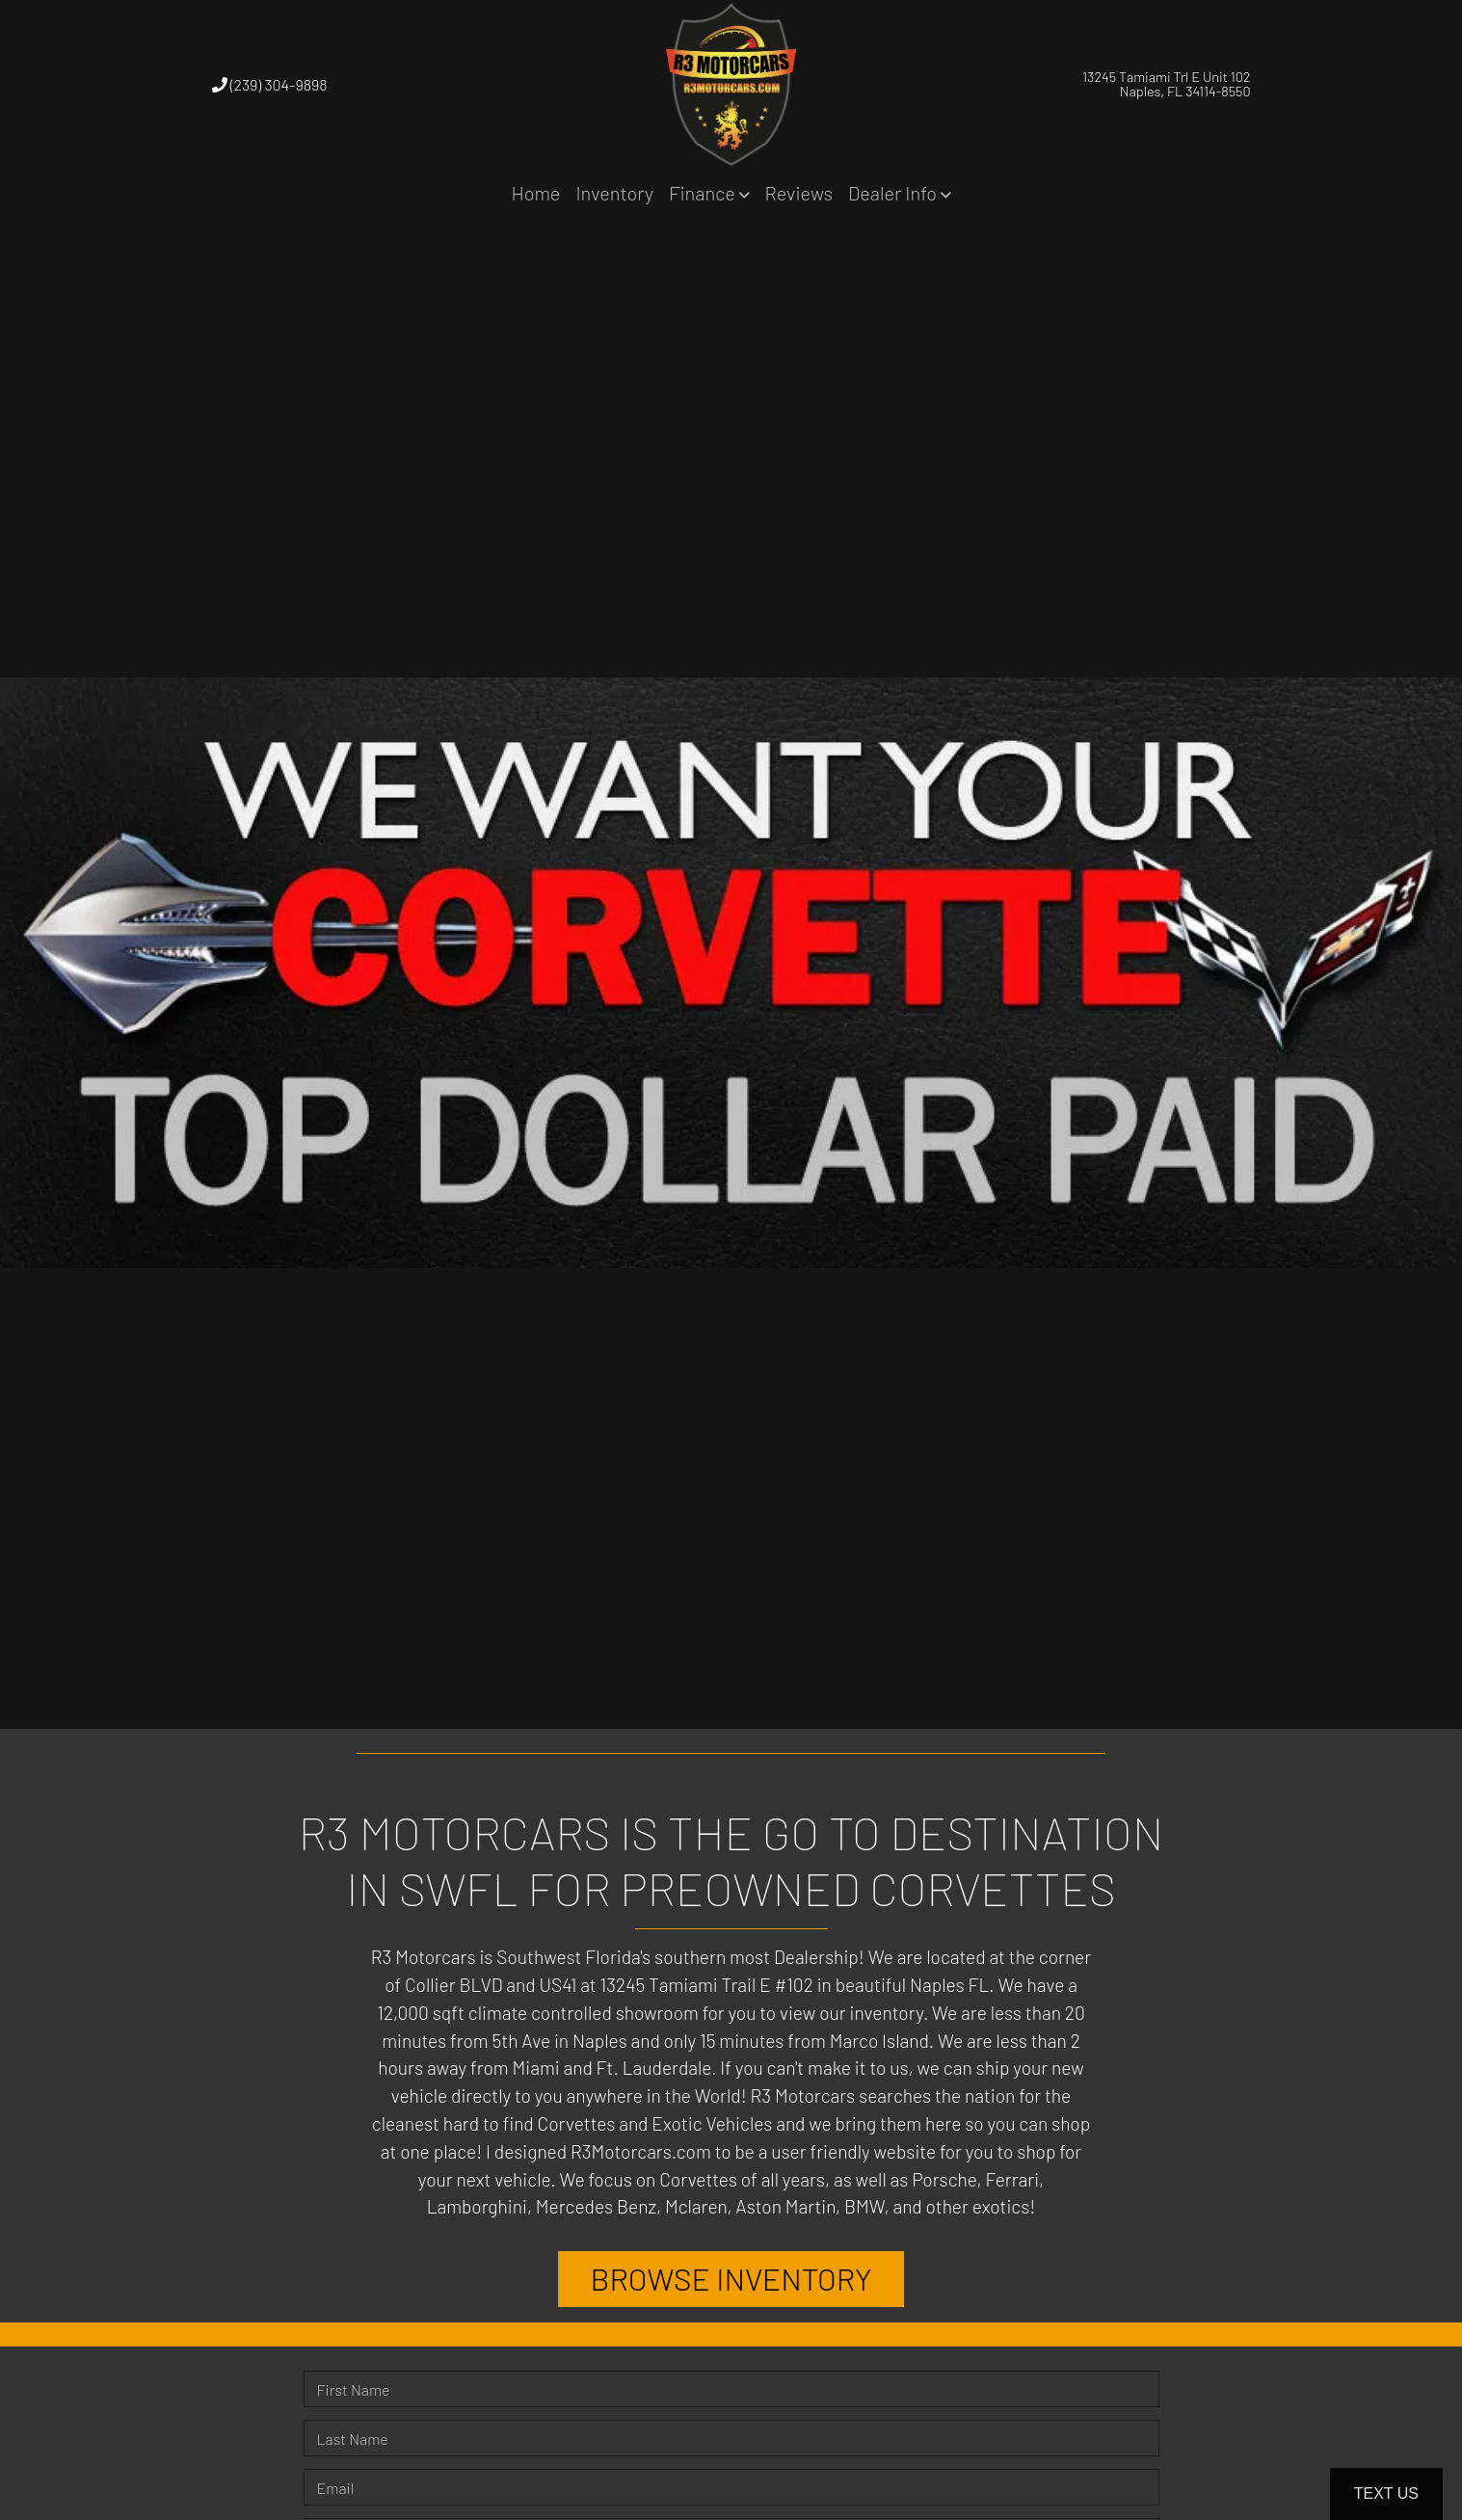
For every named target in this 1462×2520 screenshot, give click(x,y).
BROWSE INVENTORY (731, 2279)
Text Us (1386, 2493)
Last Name (352, 2438)
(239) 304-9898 (270, 84)
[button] (709, 192)
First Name (353, 2389)
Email (336, 2488)
